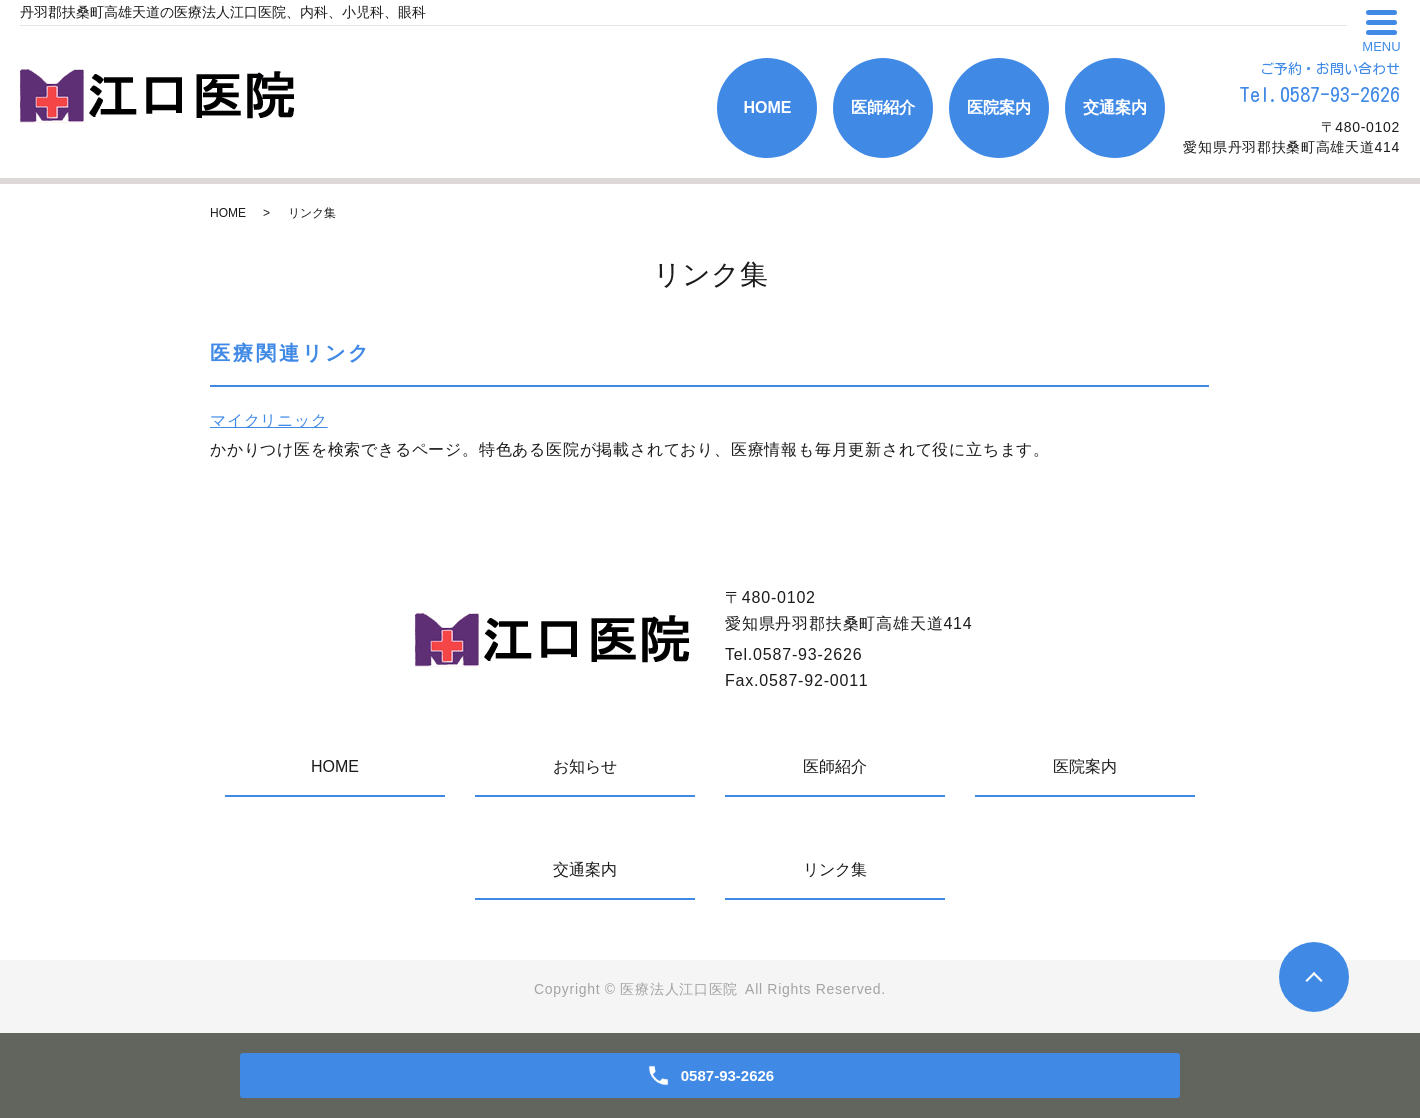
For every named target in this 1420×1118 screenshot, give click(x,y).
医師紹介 (883, 107)
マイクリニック (269, 420)
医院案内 (999, 107)
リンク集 (835, 869)
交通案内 (1115, 107)
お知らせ (585, 766)
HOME (767, 107)
